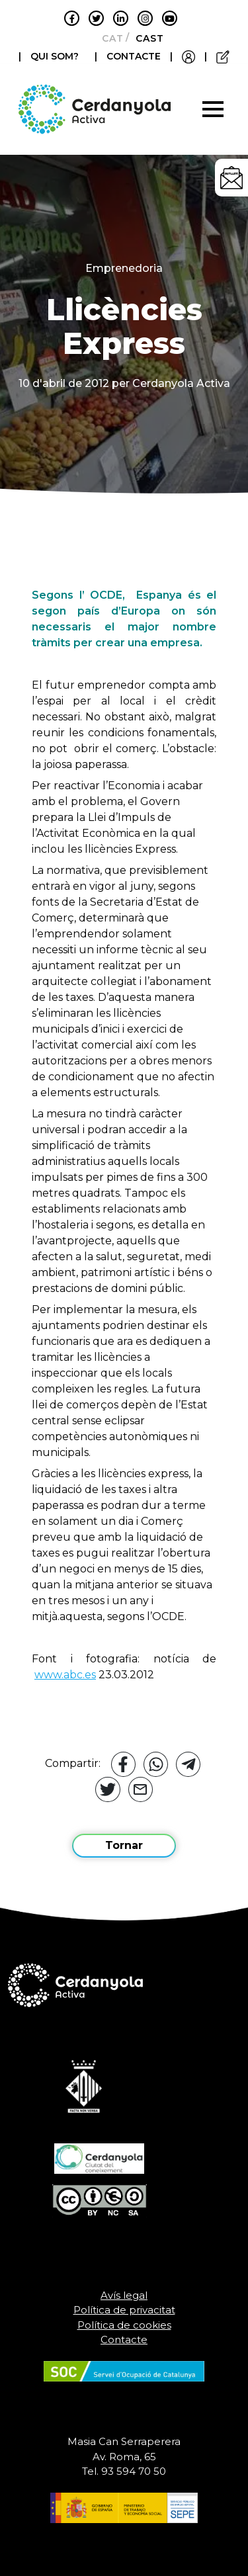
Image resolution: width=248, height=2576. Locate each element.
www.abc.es (65, 1674)
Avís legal (124, 2295)
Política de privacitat (124, 2309)
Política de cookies (124, 2325)
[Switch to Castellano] (146, 38)
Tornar (124, 1845)
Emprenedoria (124, 268)
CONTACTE (133, 56)
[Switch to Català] (108, 38)
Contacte (124, 2339)
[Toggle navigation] (212, 109)
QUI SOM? (54, 56)
